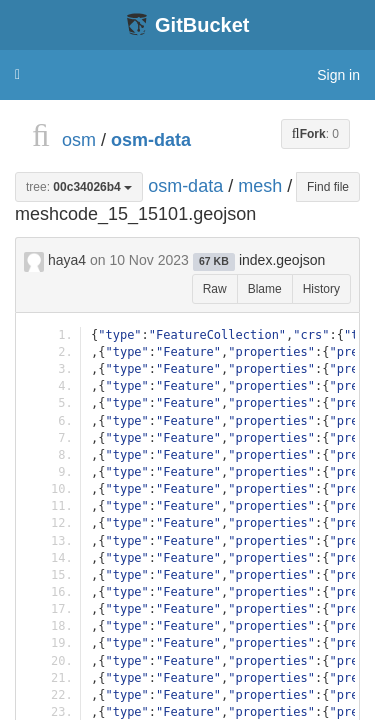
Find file (328, 187)
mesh (260, 185)
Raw (215, 289)
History (321, 289)
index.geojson (282, 260)
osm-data (151, 140)
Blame (265, 289)
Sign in (338, 75)
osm (79, 140)
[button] (17, 75)
